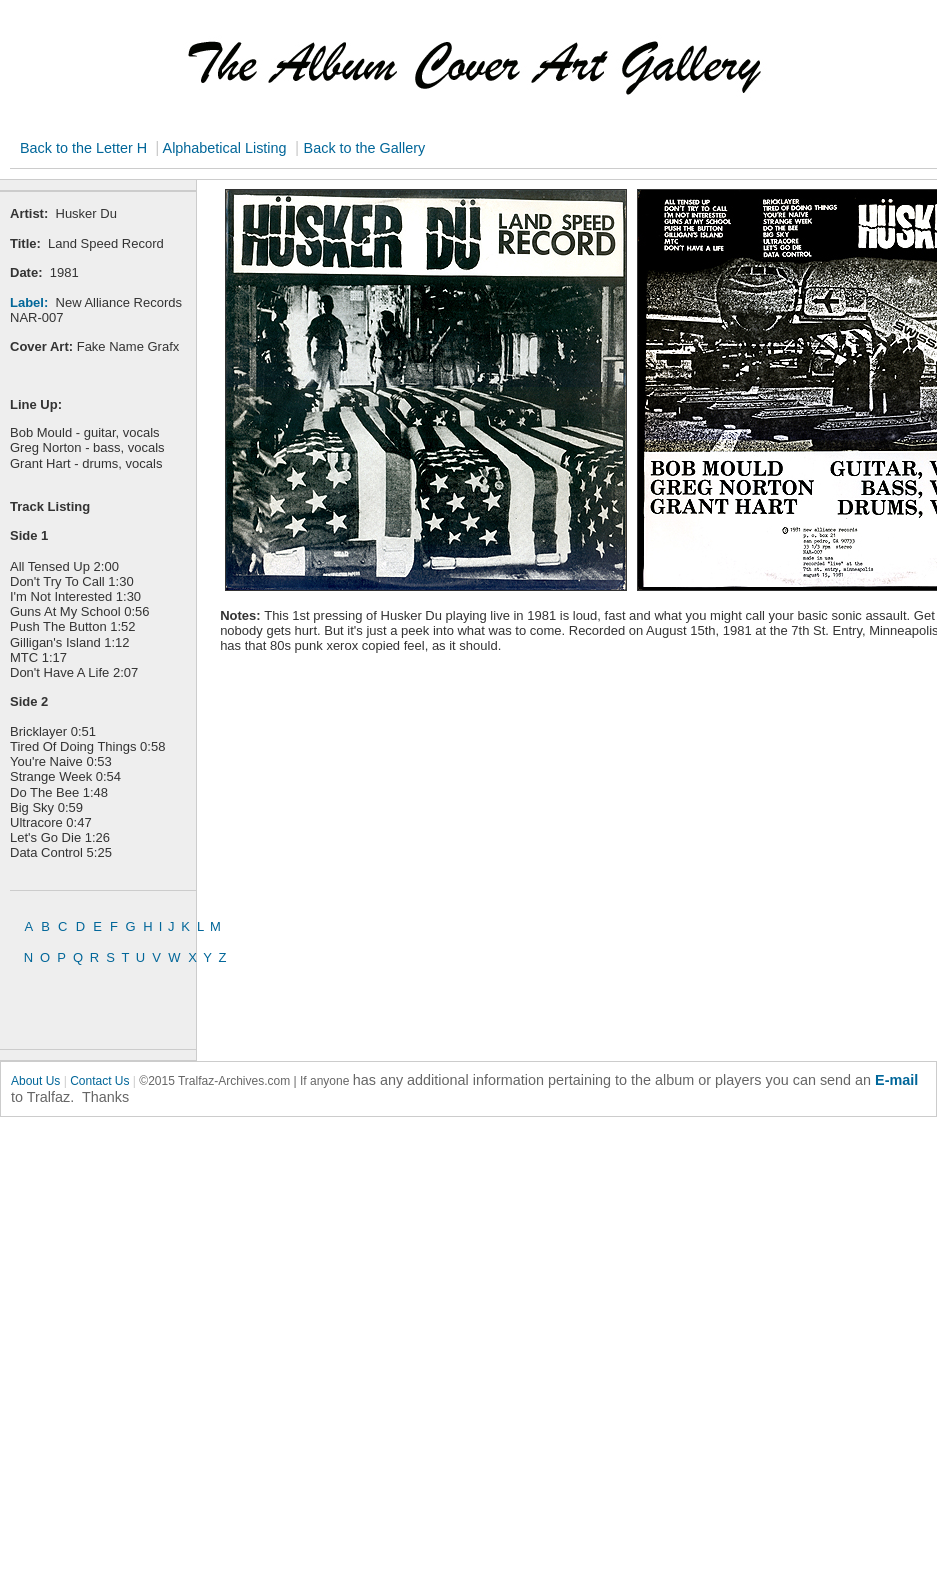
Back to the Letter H (85, 148)
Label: (29, 302)
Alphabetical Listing (222, 148)
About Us (35, 1081)
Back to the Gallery (365, 148)
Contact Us (99, 1081)
